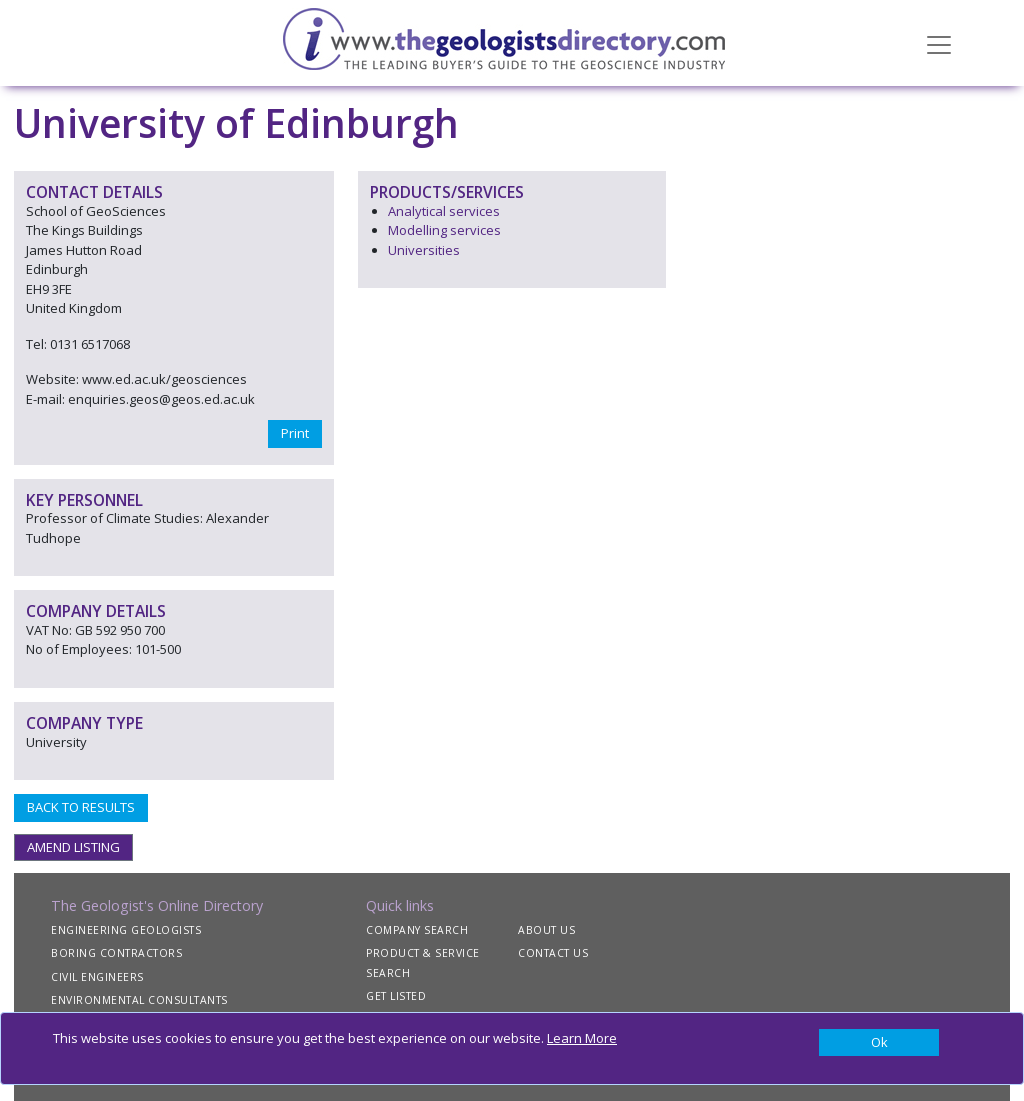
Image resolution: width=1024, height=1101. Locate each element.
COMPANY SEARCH (417, 930)
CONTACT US (553, 953)
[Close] (879, 1043)
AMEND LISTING (73, 847)
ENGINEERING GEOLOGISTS (126, 930)
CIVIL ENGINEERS (97, 977)
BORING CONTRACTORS (116, 953)
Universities (424, 250)
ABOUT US (546, 930)
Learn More (582, 1038)
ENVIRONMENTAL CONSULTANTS (139, 1000)
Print (295, 433)
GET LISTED (396, 996)
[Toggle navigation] (939, 43)
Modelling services (444, 230)
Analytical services (444, 211)
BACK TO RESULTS (81, 807)
